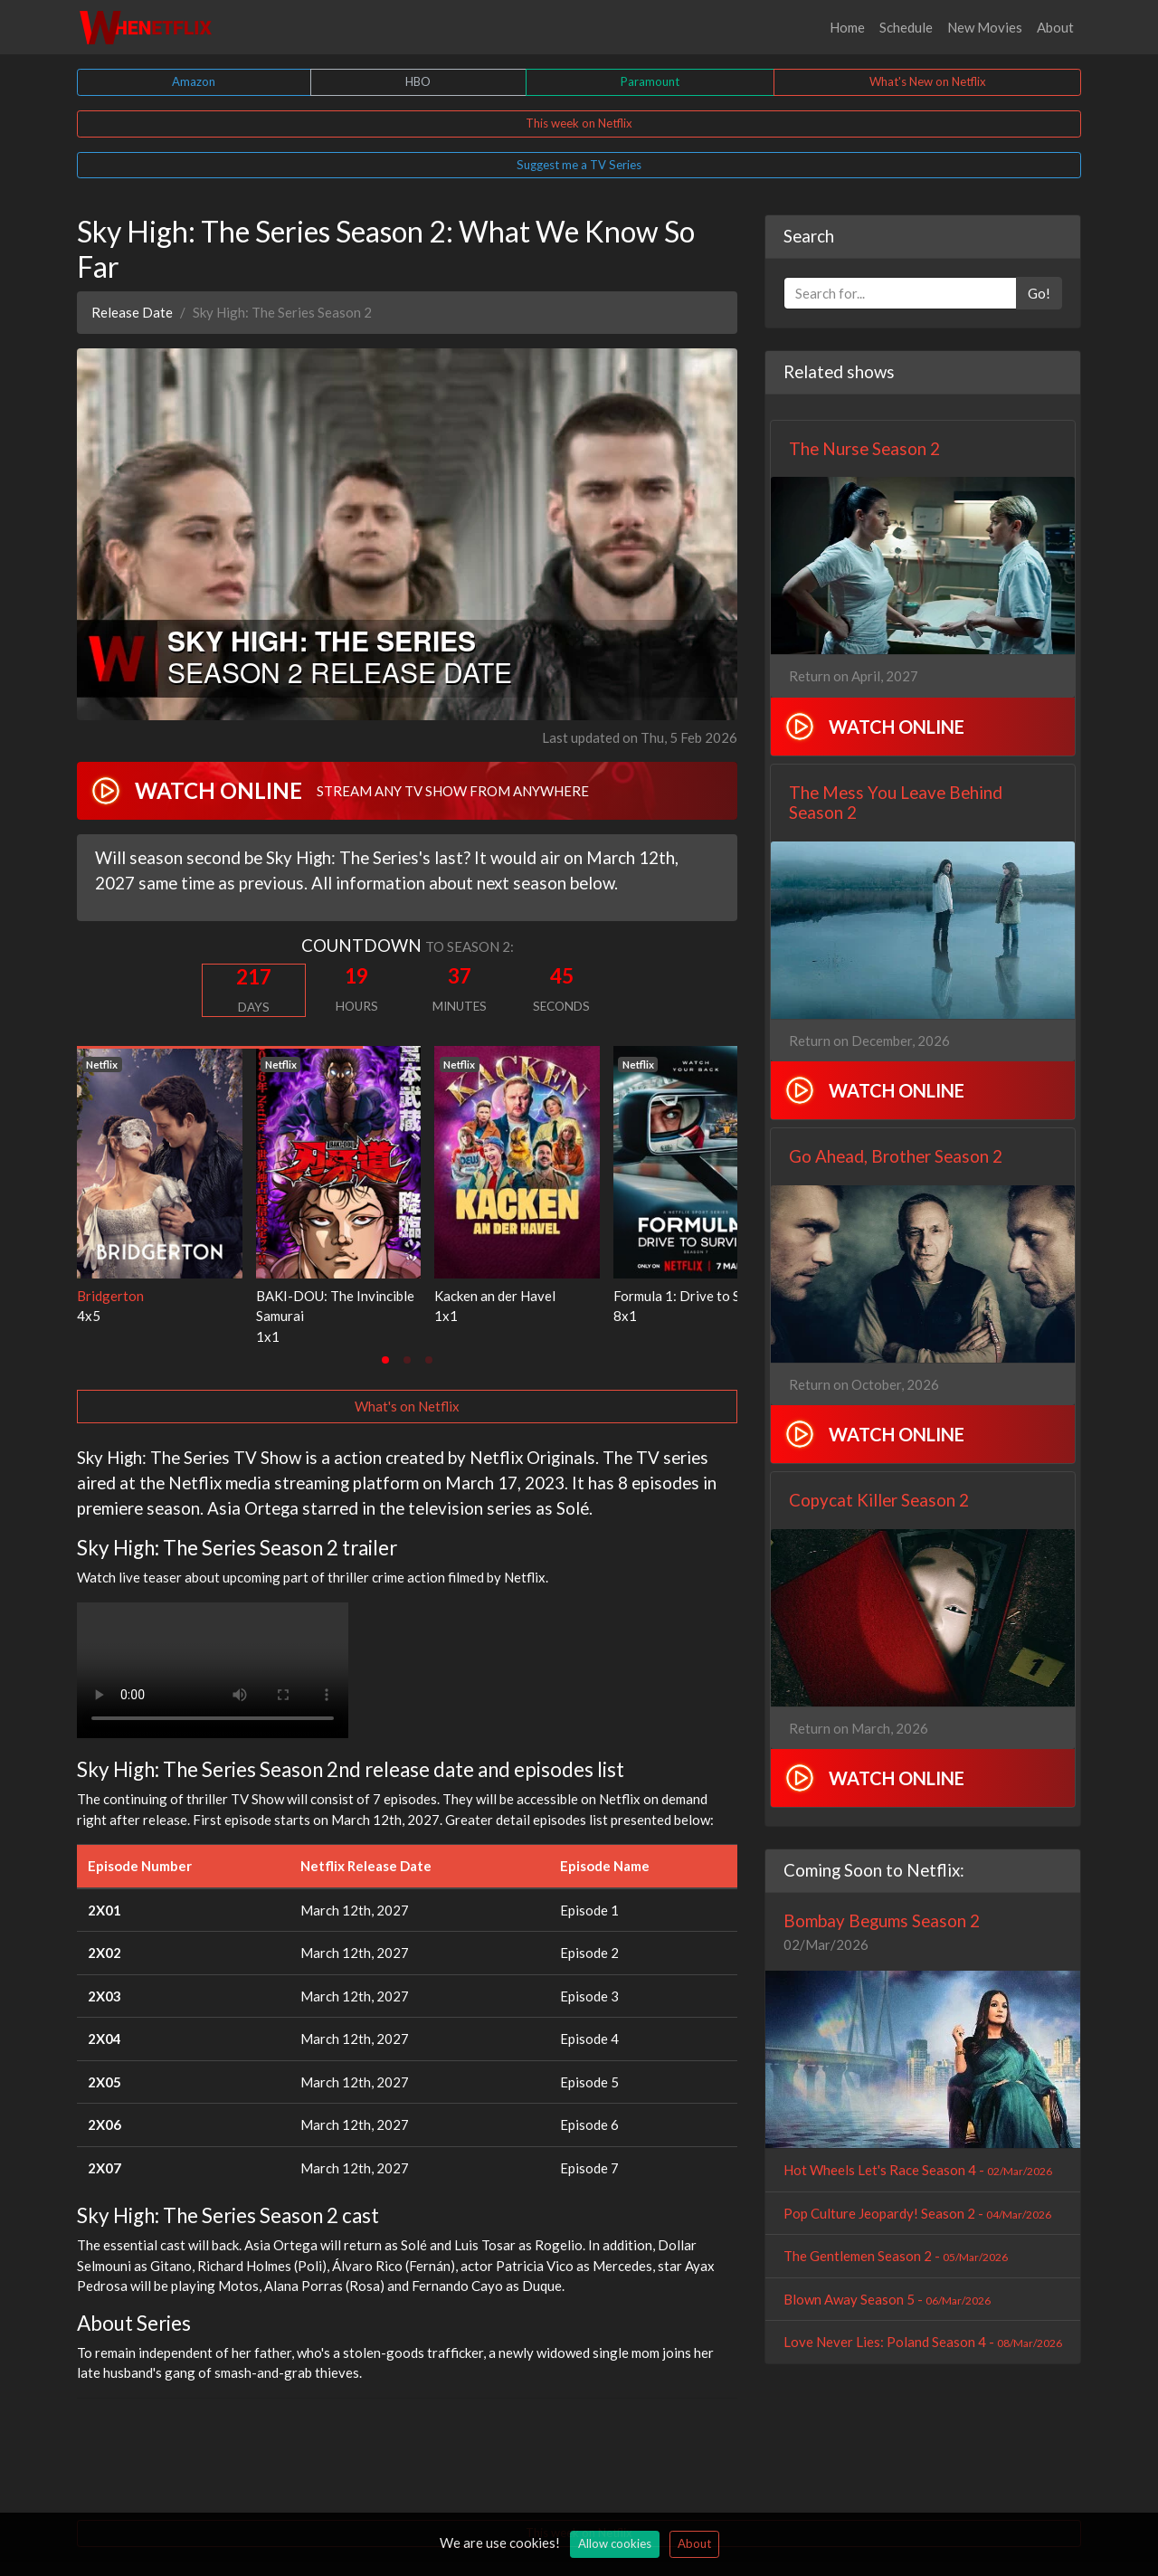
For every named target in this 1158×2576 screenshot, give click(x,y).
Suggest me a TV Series (579, 164)
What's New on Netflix (927, 81)
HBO (418, 81)
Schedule (906, 27)
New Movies (984, 27)
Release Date (132, 312)
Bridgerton (110, 1296)
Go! (1039, 293)
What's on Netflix (407, 1406)
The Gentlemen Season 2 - (895, 2256)
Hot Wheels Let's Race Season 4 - (917, 2170)
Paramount (650, 81)
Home (847, 27)
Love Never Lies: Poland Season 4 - (922, 2342)
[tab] (385, 1360)
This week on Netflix (579, 123)
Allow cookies (614, 2543)
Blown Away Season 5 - (887, 2299)
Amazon (193, 81)
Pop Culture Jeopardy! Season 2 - (917, 2213)
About (1055, 27)
